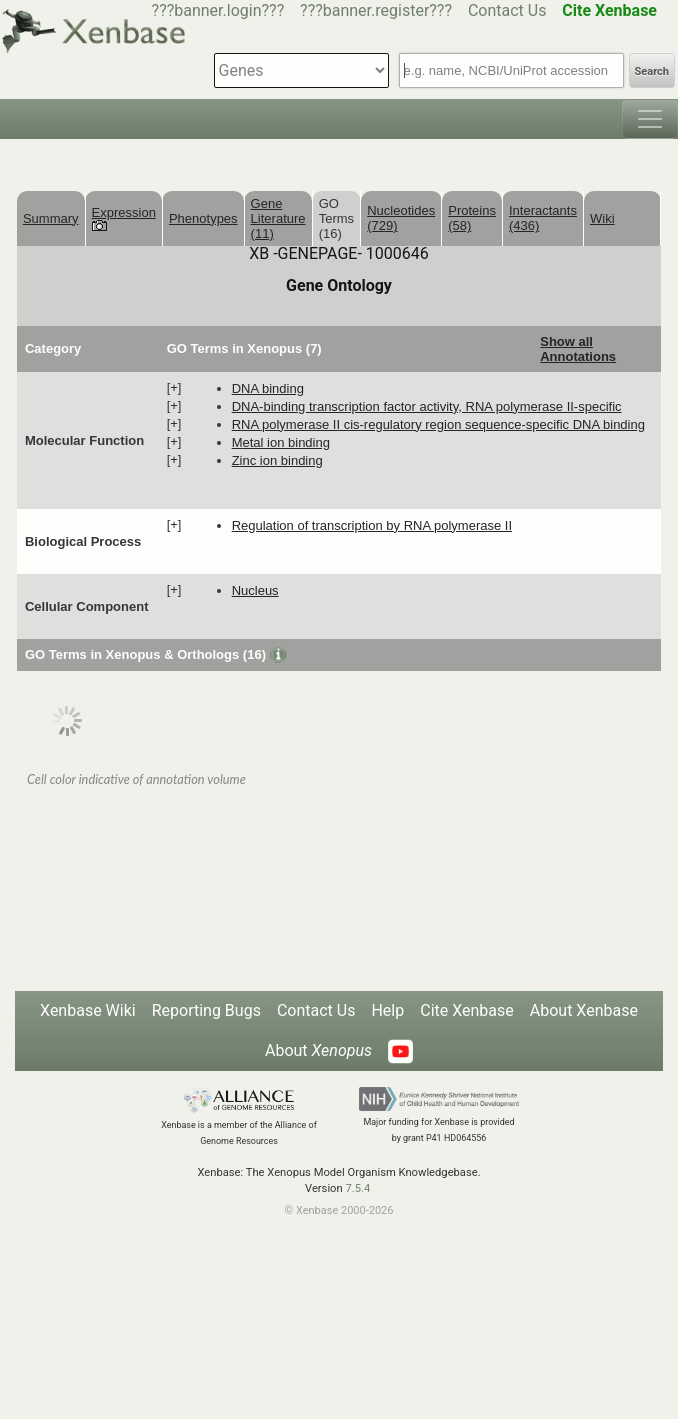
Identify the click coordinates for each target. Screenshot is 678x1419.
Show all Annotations (578, 349)
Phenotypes (203, 218)
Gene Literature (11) (278, 218)
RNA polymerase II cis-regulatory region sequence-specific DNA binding (438, 424)
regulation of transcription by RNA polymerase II (372, 525)
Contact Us (507, 10)
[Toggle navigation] (650, 119)
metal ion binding (281, 442)
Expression (124, 218)
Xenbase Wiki (88, 1010)
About (318, 1050)
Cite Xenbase (467, 1010)
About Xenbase (584, 1010)
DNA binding (268, 388)
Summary (51, 218)
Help (387, 1010)
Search (652, 71)
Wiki (602, 218)
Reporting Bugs (206, 1010)
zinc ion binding (277, 460)
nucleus (255, 590)
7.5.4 (357, 1188)
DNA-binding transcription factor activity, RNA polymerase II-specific (427, 406)
